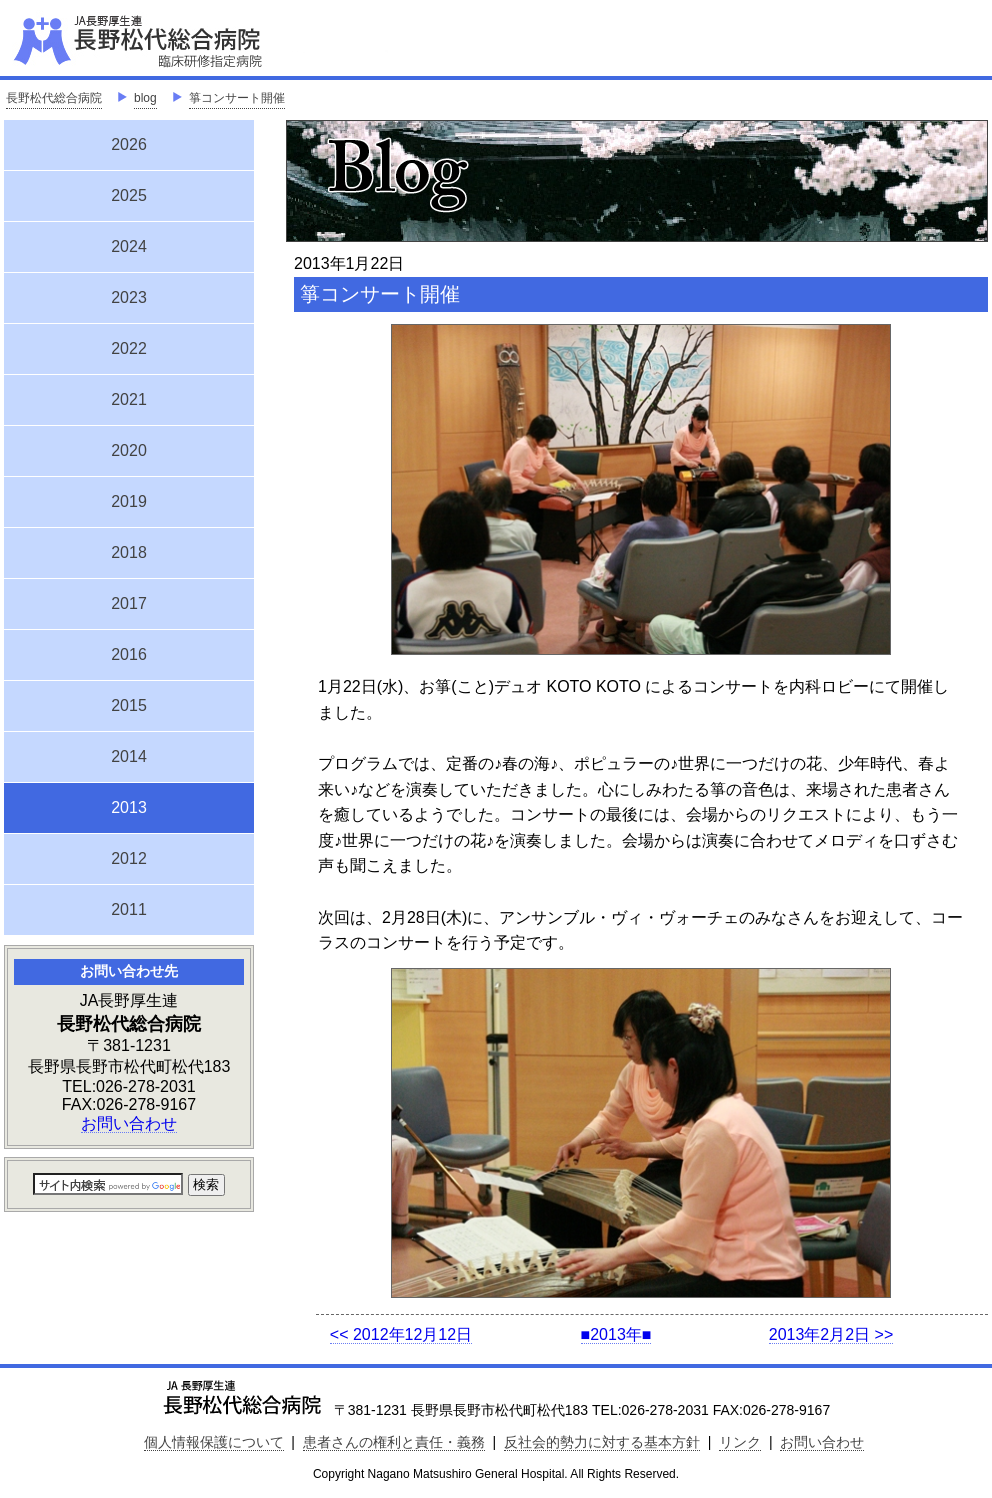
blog (145, 98)
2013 (129, 805)
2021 (129, 399)
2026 (129, 144)
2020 (129, 450)
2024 (129, 246)
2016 (129, 654)
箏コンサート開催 (237, 98)
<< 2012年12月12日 (401, 1334)
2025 (129, 195)
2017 (129, 603)
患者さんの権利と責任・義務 (394, 1442)
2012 (129, 858)
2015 (129, 705)
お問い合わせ (129, 1123)
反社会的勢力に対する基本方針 (602, 1442)
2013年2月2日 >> (831, 1334)
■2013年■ (616, 1334)
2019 (129, 501)
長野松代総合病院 (54, 98)
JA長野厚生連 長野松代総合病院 (199, 40)
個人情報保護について (214, 1442)
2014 (129, 756)
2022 (129, 348)
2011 (129, 909)
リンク (740, 1442)
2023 (129, 297)
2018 (129, 552)
